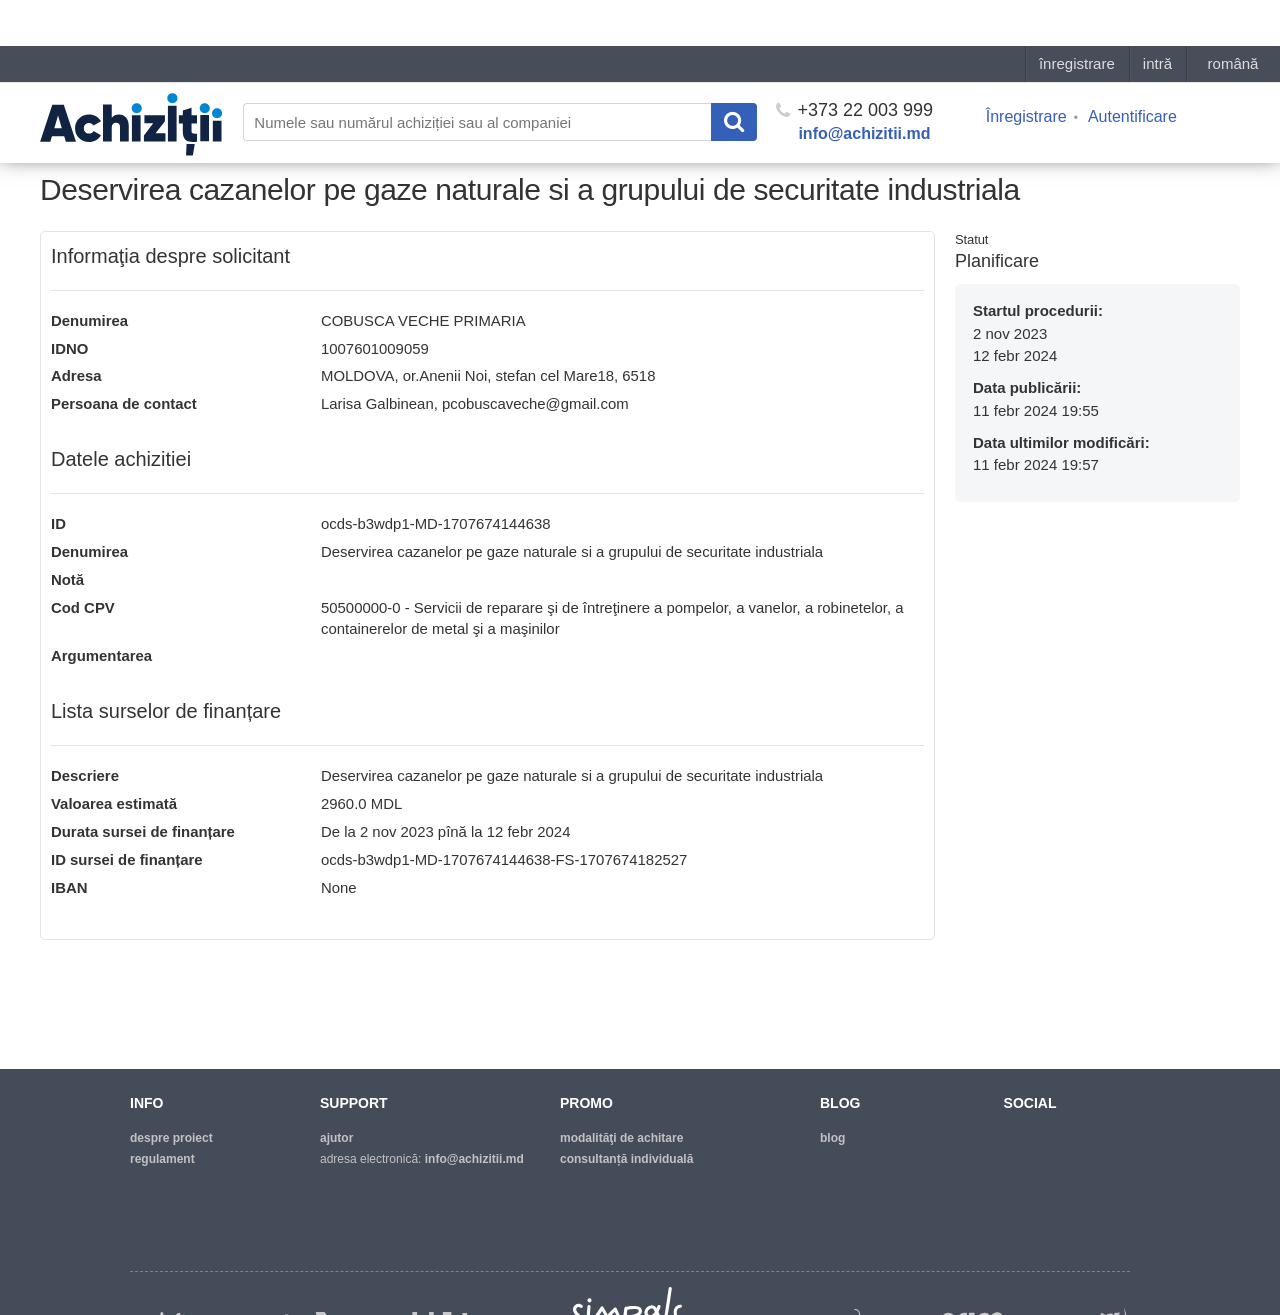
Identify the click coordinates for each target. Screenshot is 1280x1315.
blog (832, 1138)
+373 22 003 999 (854, 64)
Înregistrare (1026, 70)
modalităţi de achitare (621, 1138)
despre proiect (171, 1138)
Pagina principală (90, 136)
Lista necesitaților (204, 136)
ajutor (336, 1138)
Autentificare (1132, 70)
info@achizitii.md (864, 87)
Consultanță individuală (626, 1159)
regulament (162, 1159)
